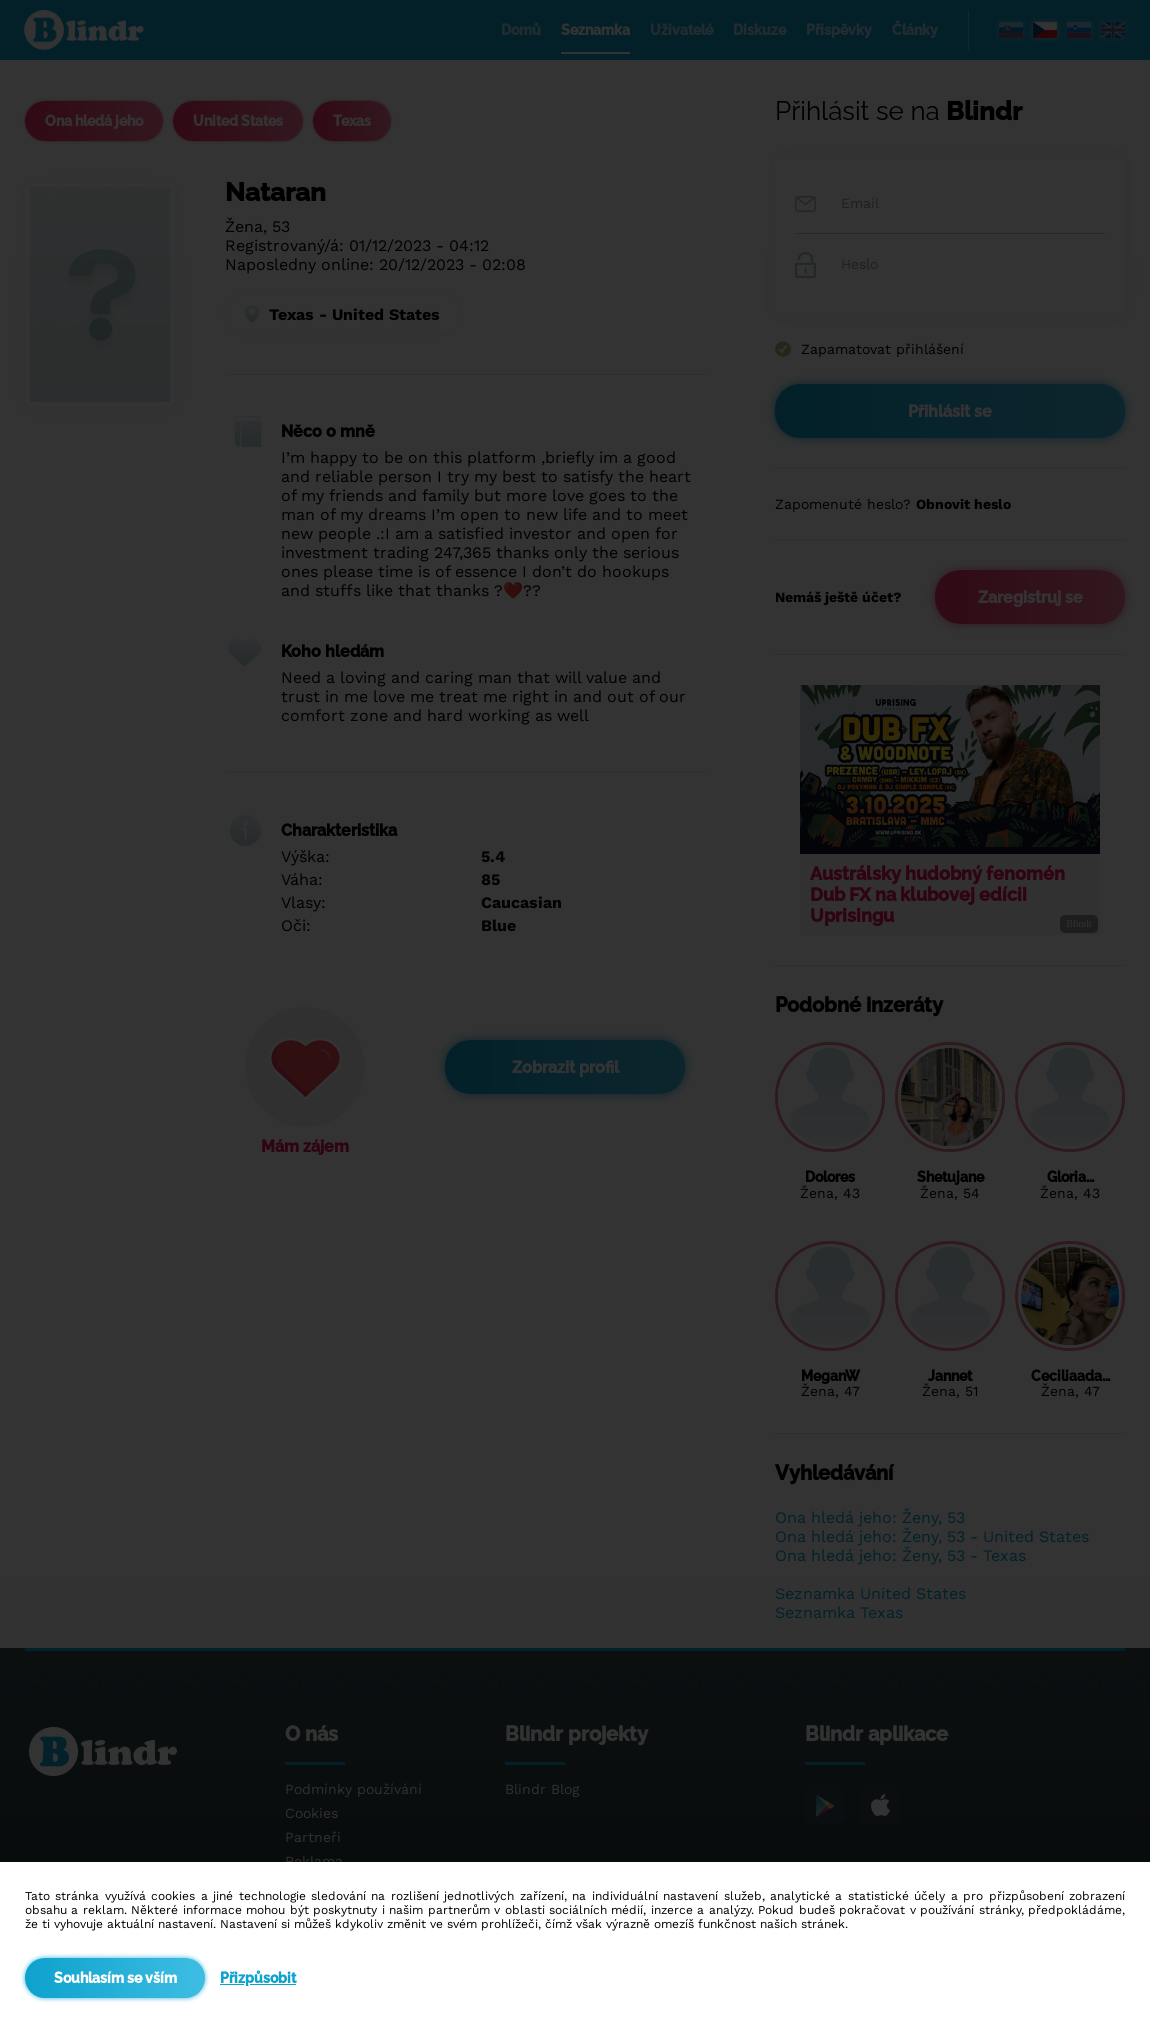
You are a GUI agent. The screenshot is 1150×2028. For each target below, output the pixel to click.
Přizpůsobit (258, 1978)
